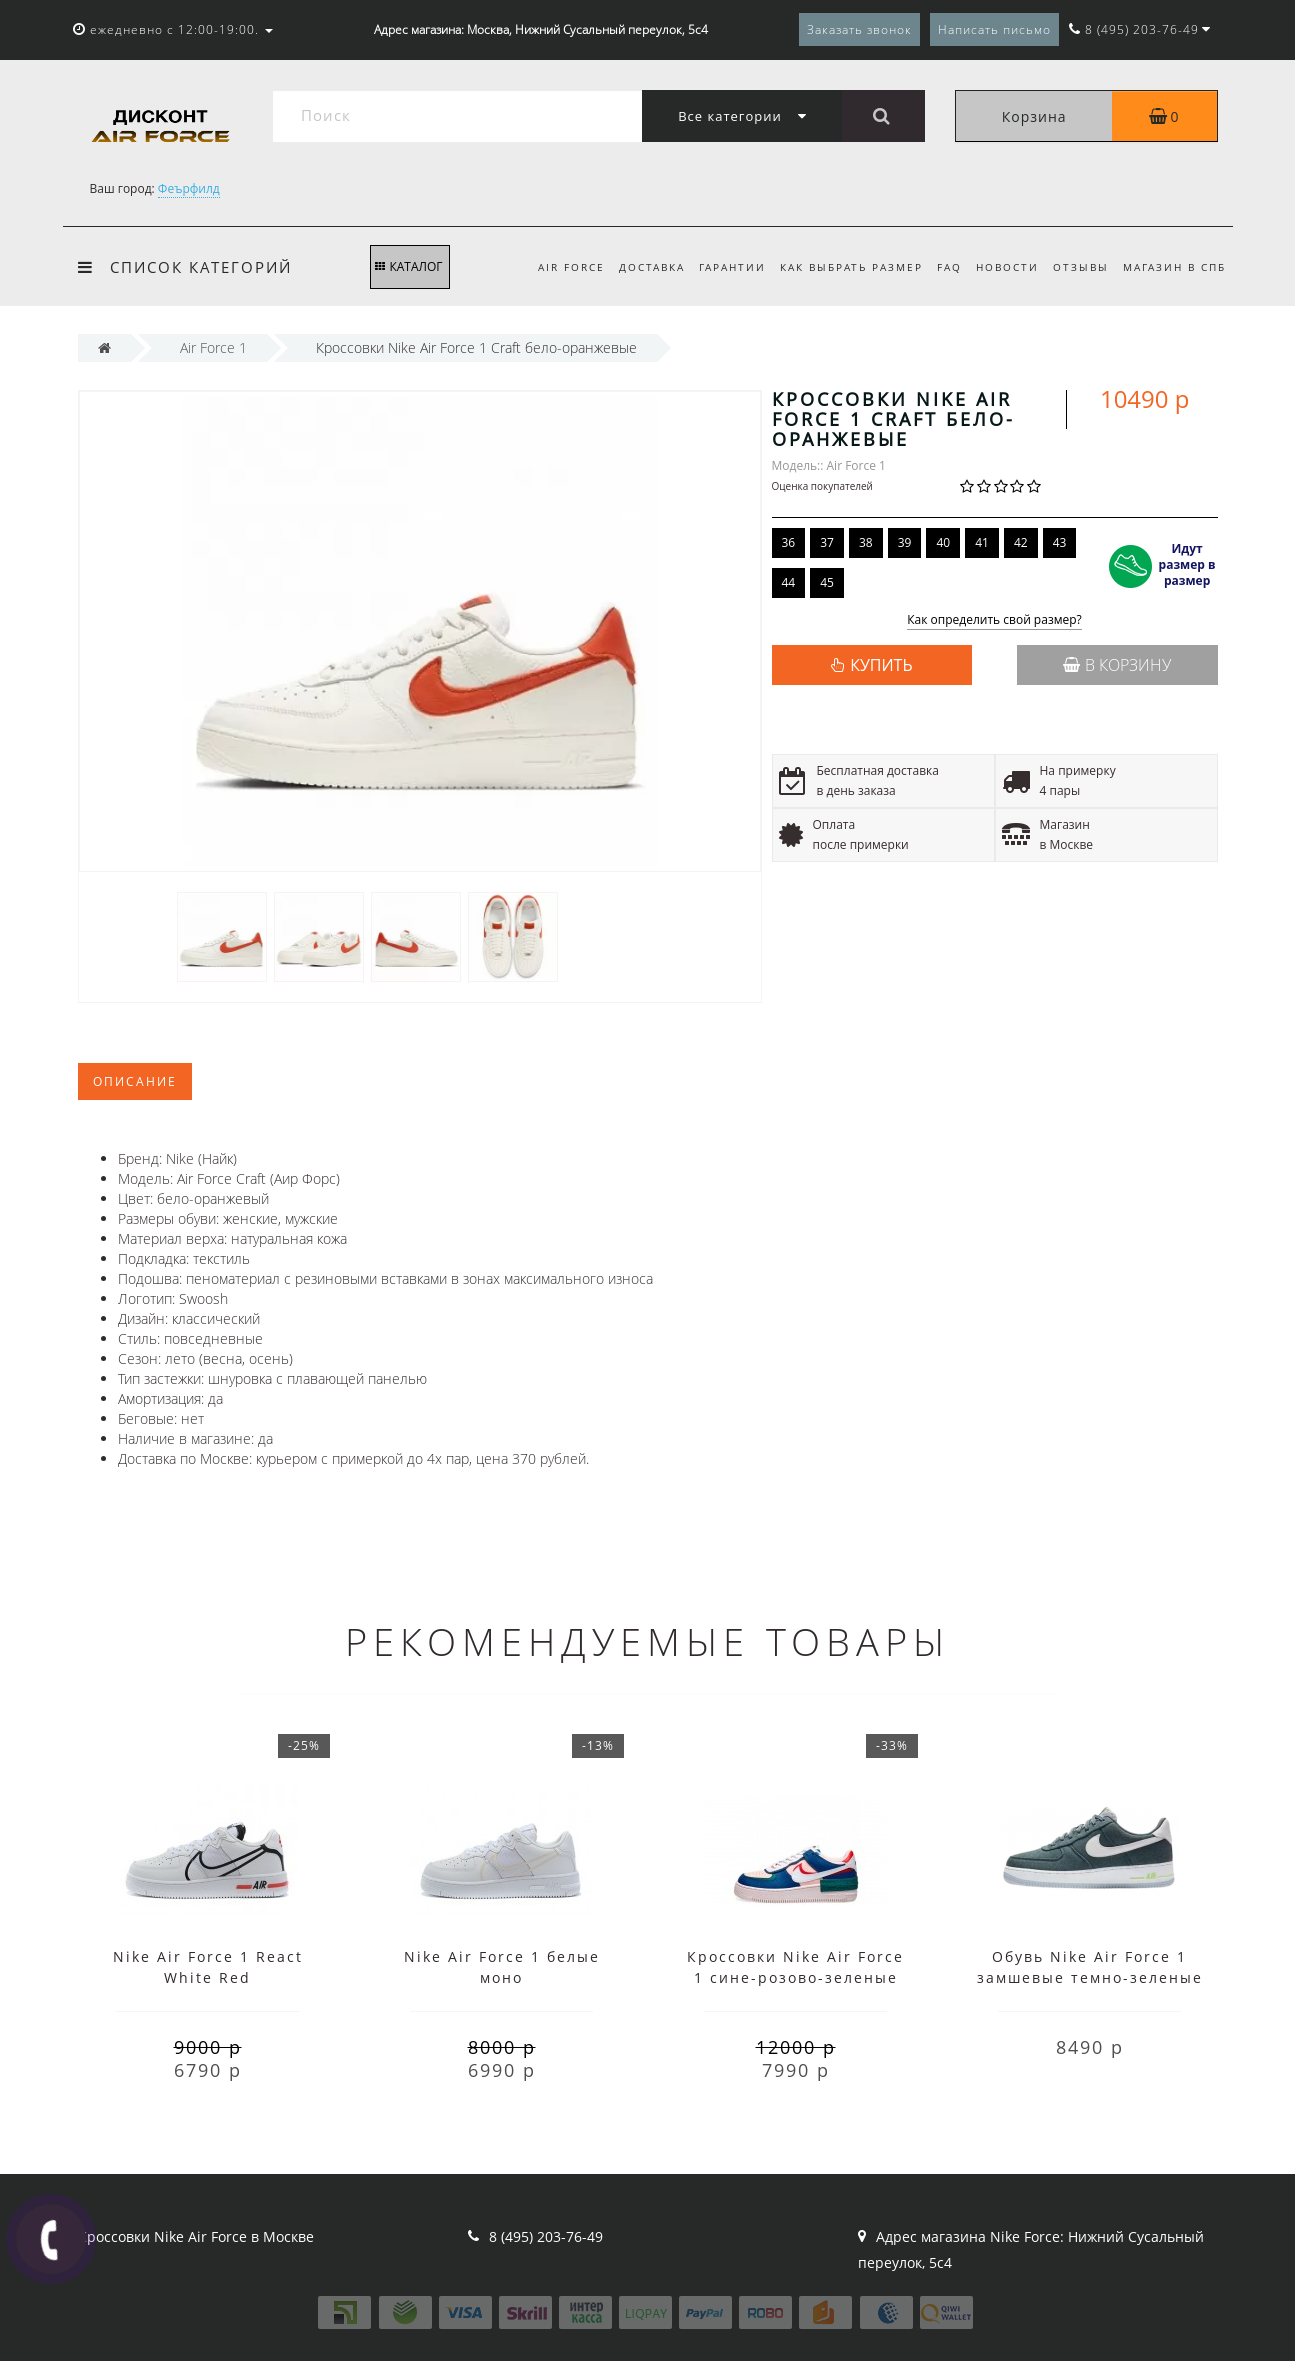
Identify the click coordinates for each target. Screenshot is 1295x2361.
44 (789, 582)
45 (827, 582)
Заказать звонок (859, 29)
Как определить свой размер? (994, 620)
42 (1021, 542)
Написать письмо (994, 29)
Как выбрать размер (838, 267)
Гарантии (716, 267)
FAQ (939, 267)
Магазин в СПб (1174, 267)
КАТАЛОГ (408, 266)
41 (982, 542)
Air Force (549, 267)
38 (866, 542)
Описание (135, 1081)
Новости (1000, 267)
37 (827, 542)
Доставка (633, 267)
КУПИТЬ (881, 665)
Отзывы (1077, 267)
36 (789, 542)
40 (943, 542)
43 (1060, 542)
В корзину (1117, 665)
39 (905, 542)
